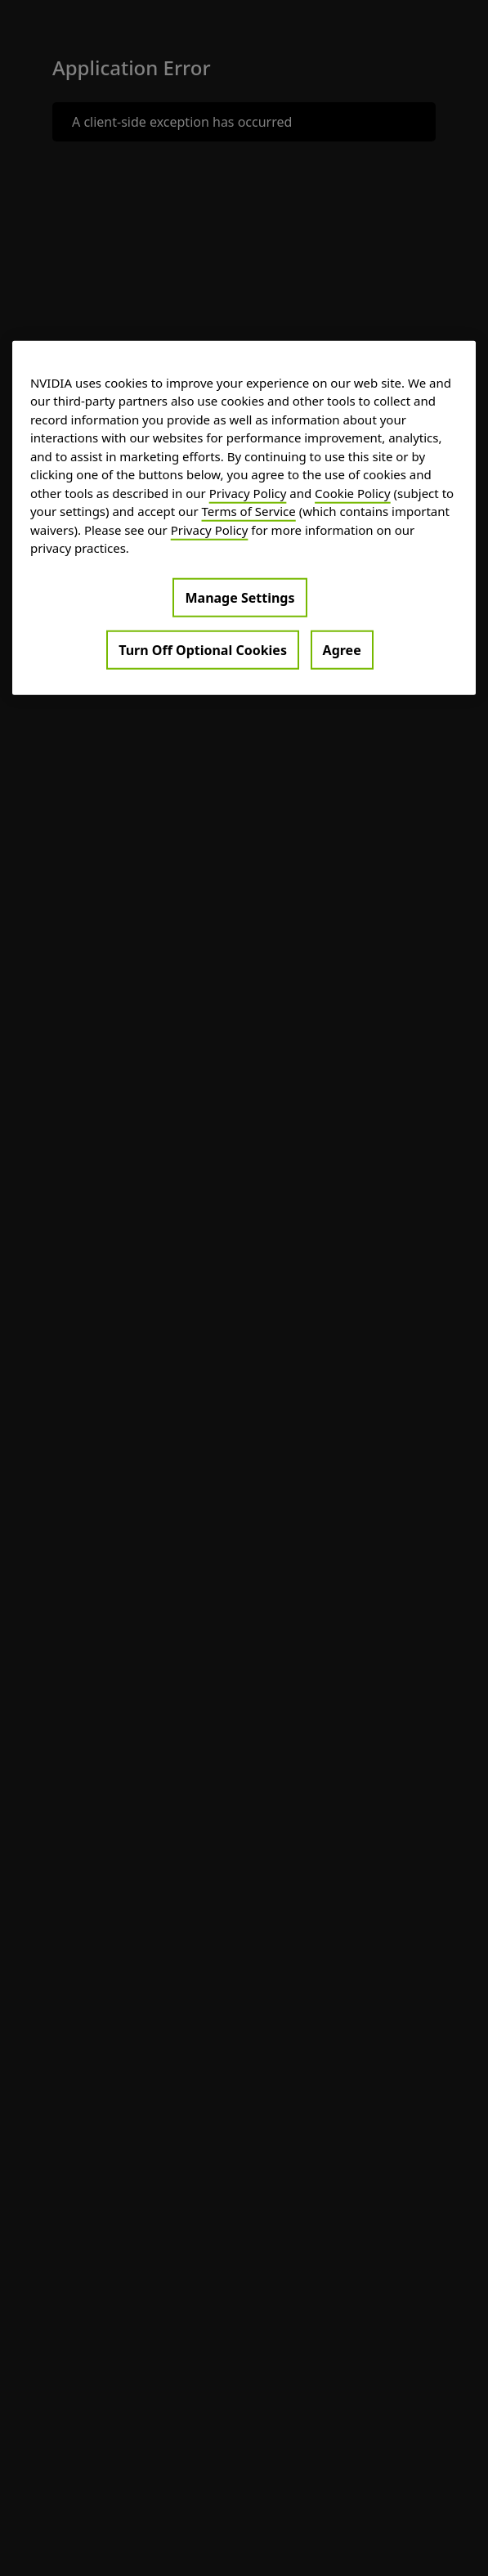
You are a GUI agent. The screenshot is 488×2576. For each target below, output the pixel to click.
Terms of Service (249, 511)
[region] (244, 517)
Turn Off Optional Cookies (203, 649)
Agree (342, 649)
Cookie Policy (353, 492)
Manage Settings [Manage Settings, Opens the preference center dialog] (239, 597)
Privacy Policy (248, 492)
